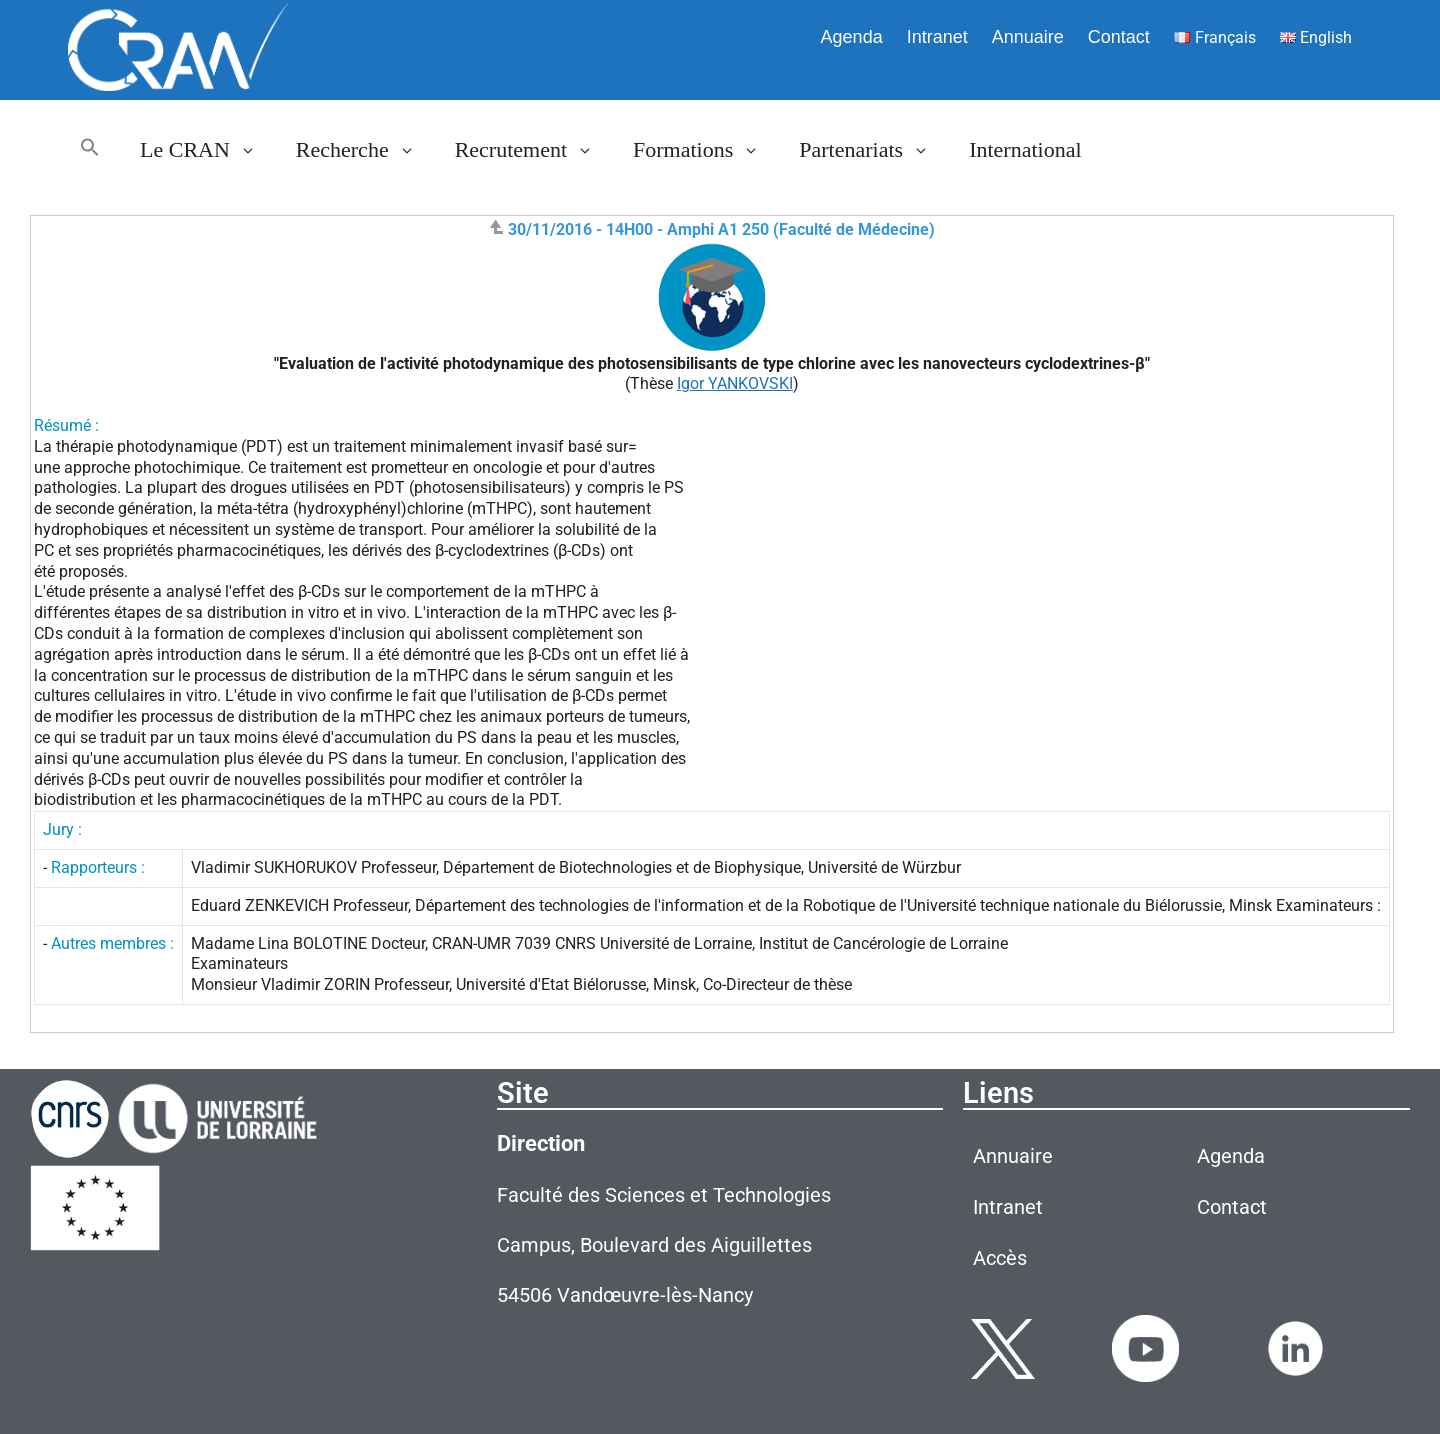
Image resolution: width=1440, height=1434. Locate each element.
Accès (1000, 1258)
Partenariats (874, 150)
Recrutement (534, 150)
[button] (90, 150)
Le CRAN (208, 150)
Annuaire (1028, 37)
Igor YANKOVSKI (735, 383)
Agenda (852, 37)
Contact (1119, 37)
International (1025, 149)
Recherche (365, 150)
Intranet (937, 37)
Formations (706, 150)
